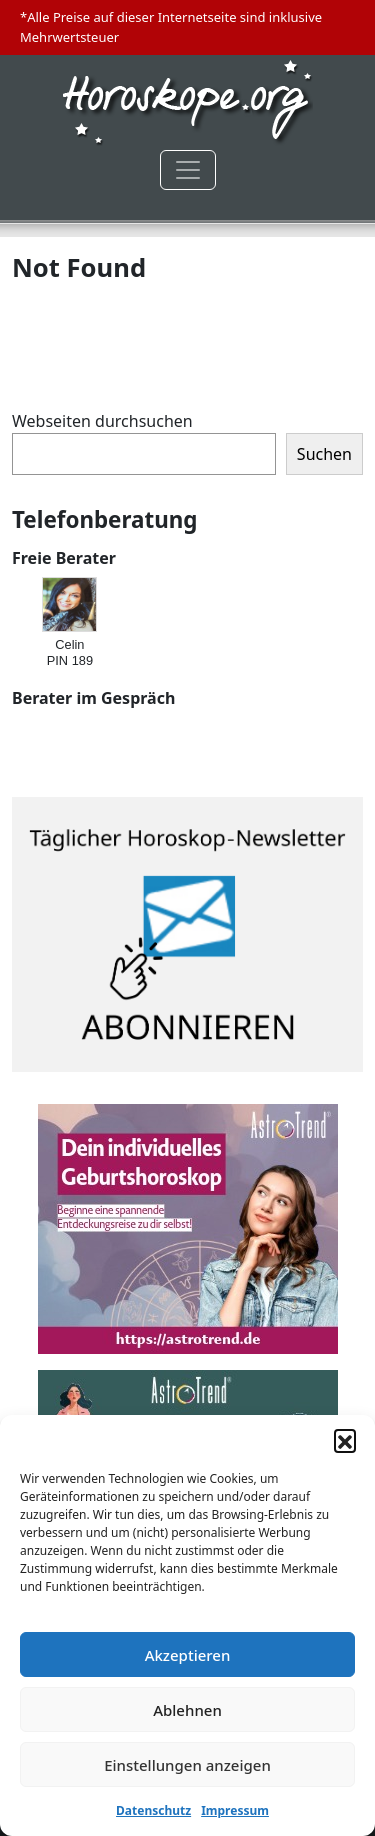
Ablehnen (187, 1710)
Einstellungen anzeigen (187, 1765)
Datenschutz (153, 1810)
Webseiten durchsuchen (102, 421)
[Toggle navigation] (188, 170)
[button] (345, 1440)
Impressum (235, 1810)
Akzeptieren (188, 1655)
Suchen (324, 454)
